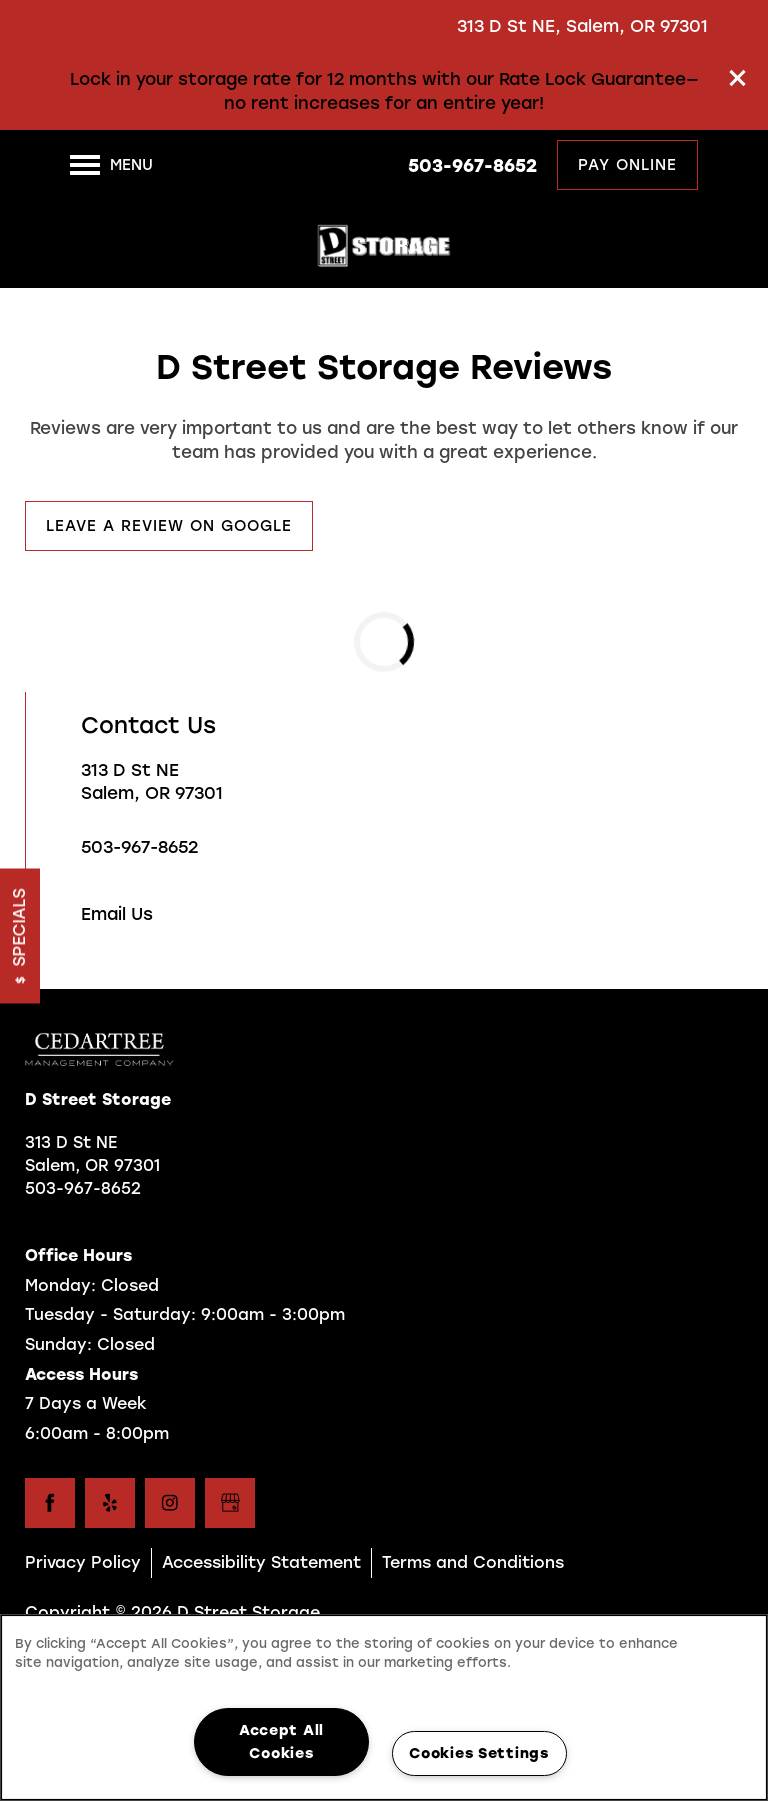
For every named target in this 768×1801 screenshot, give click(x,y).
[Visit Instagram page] (170, 1503)
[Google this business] (230, 1503)
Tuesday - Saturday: (110, 1314)
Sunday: (58, 1344)
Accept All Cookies (281, 1741)
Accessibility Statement (261, 1562)
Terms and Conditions (473, 1562)
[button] (738, 78)
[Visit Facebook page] (50, 1503)
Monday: (60, 1285)
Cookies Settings (479, 1753)
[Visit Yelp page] (110, 1503)
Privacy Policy (83, 1562)
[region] (384, 1707)
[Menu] (111, 165)
